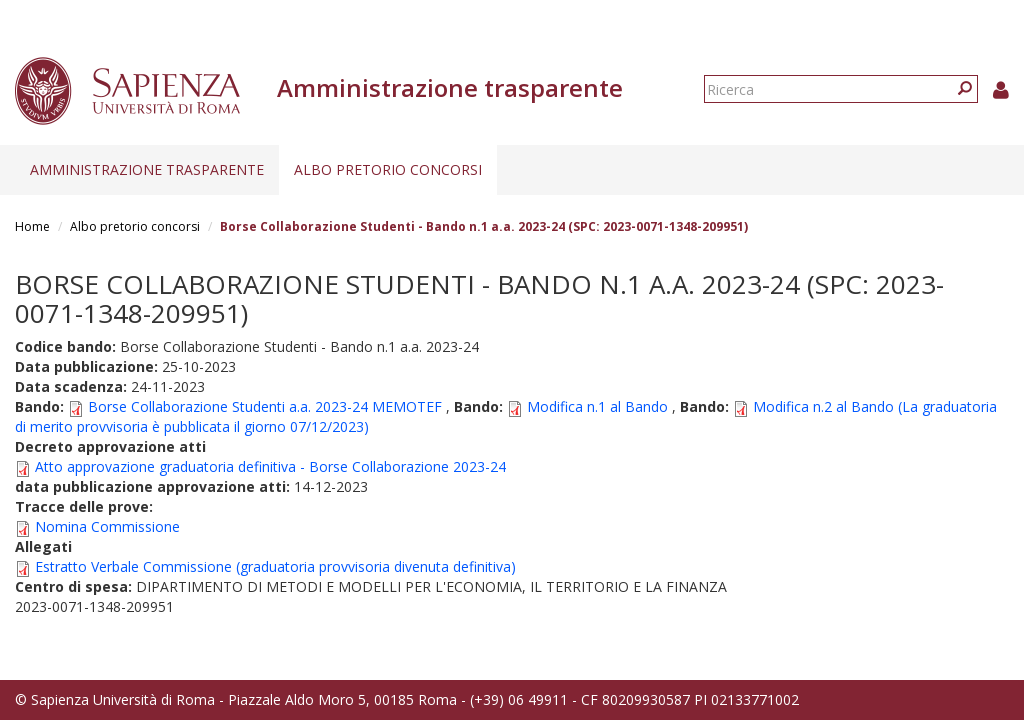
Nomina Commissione (107, 526)
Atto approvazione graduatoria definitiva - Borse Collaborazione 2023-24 (270, 466)
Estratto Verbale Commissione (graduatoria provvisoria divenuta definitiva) (275, 566)
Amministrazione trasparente (147, 169)
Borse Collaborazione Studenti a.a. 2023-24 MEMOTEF (265, 406)
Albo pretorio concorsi (388, 169)
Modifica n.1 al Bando (597, 406)
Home (32, 226)
